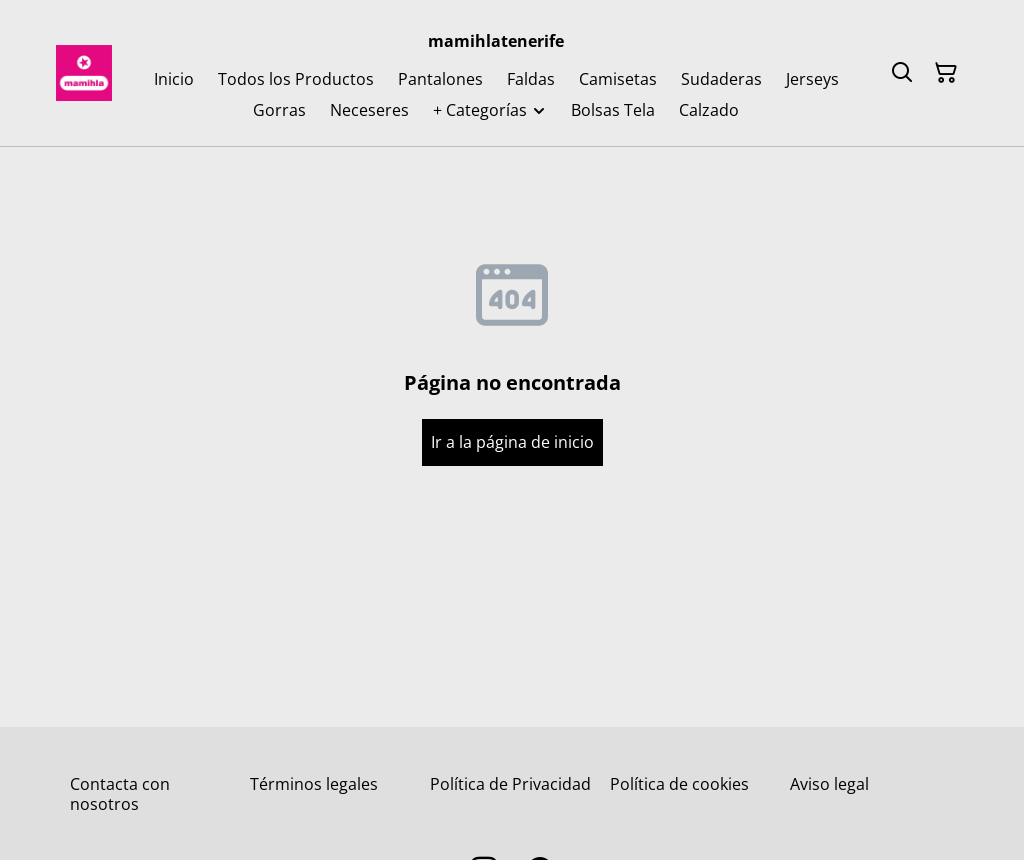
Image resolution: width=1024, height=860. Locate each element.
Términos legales (314, 784)
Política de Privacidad (510, 784)
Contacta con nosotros (120, 793)
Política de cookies (679, 784)
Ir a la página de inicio (512, 442)
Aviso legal (829, 784)
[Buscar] (902, 73)
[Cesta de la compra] (946, 73)
